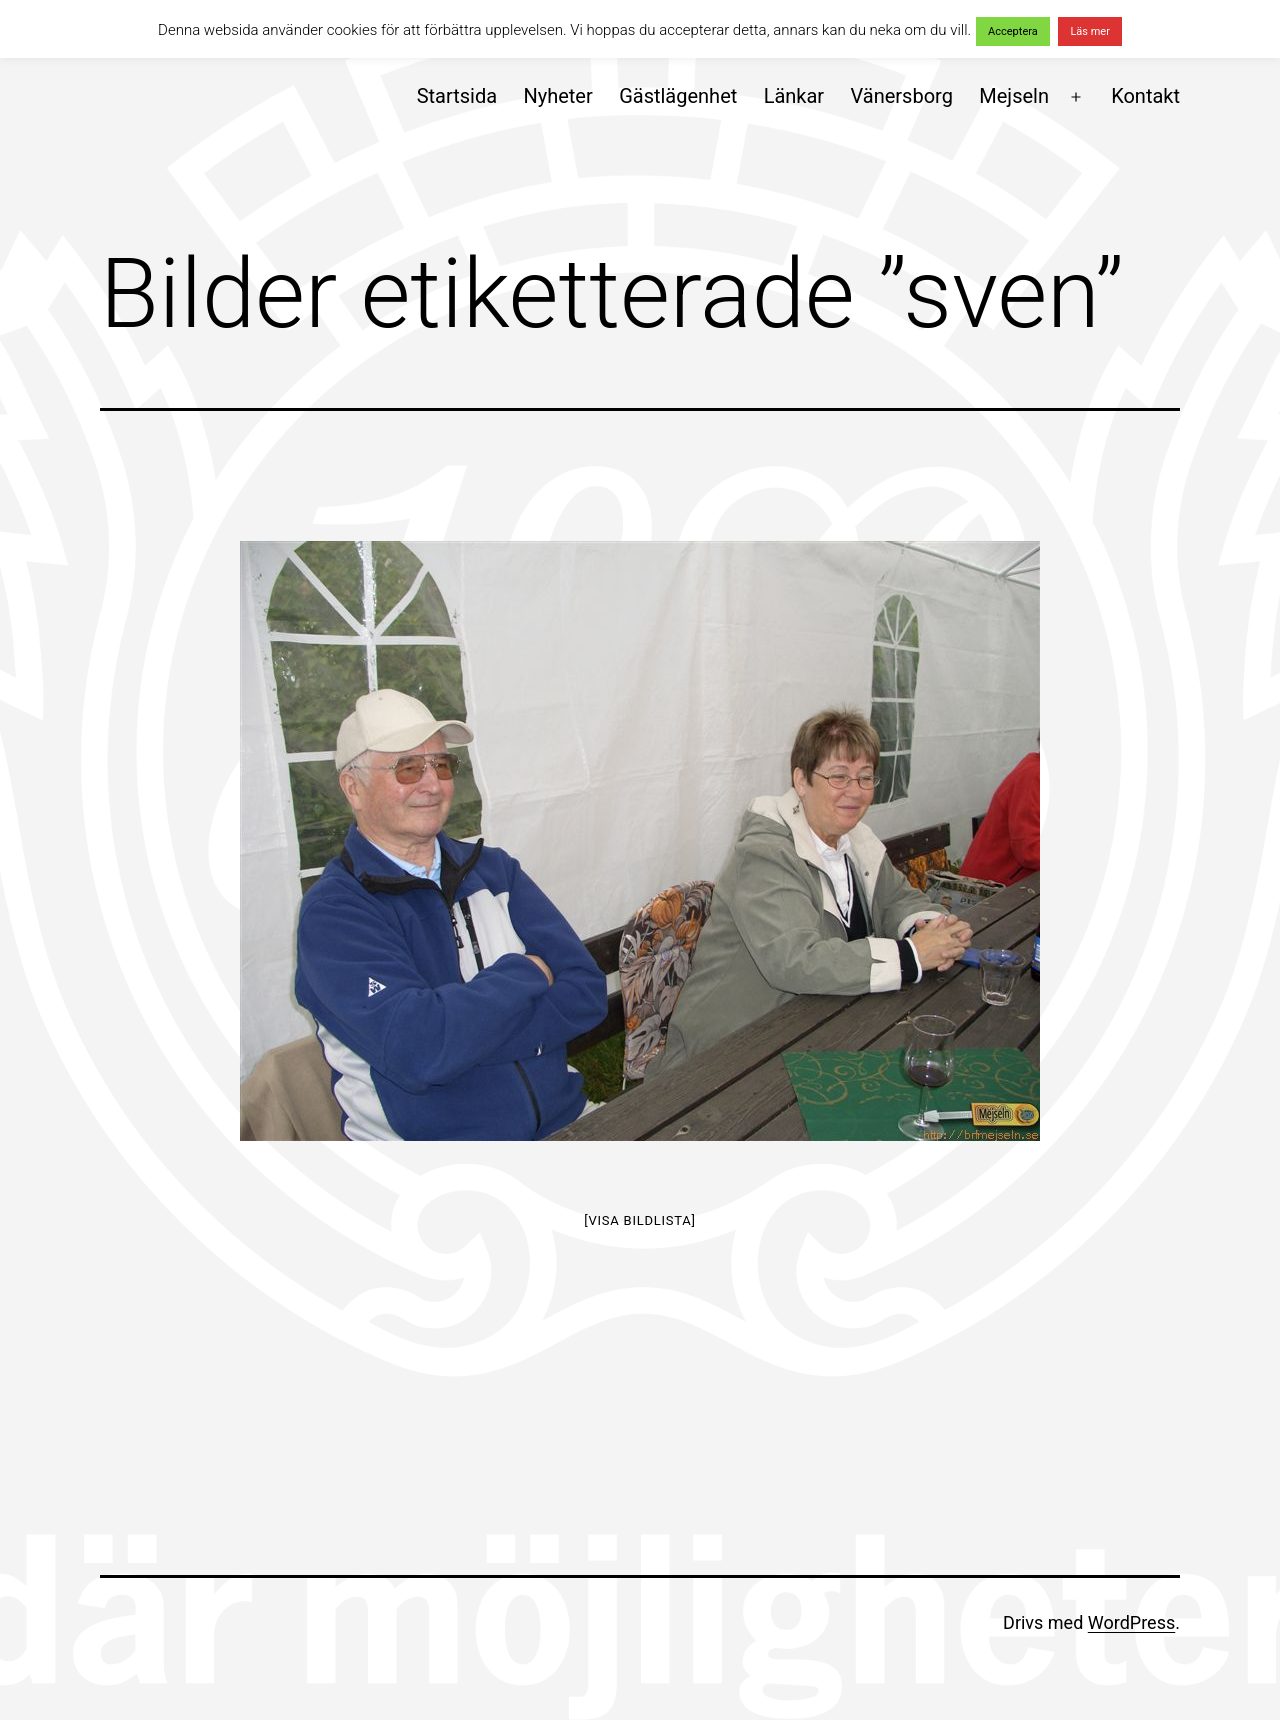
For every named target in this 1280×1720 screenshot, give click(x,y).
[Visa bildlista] (639, 1220)
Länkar (794, 96)
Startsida (457, 96)
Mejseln (1014, 96)
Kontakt (1145, 96)
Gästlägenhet (678, 96)
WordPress (1131, 1622)
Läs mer (1090, 31)
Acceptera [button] (1013, 31)
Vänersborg (902, 96)
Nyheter (557, 96)
